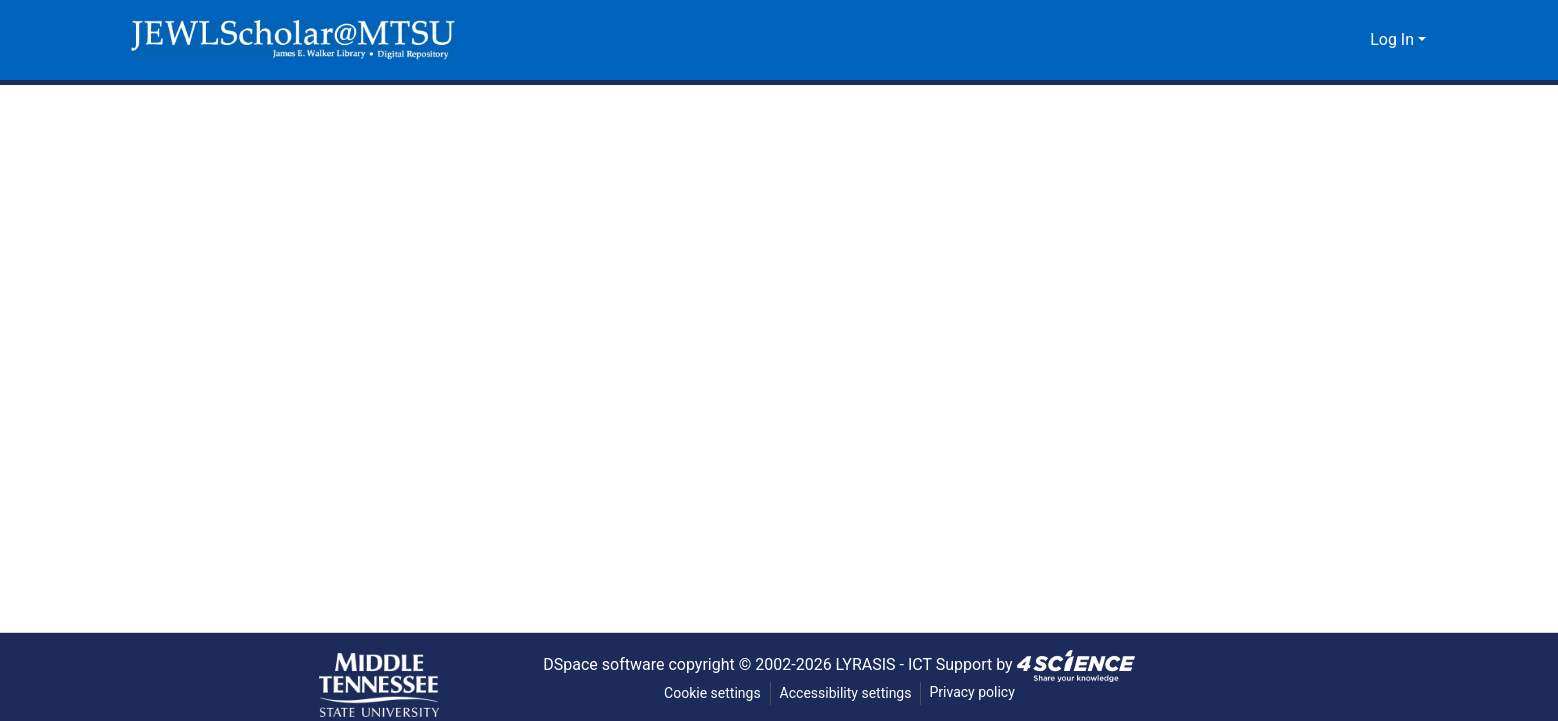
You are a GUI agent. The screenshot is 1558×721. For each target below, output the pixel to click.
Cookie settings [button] (711, 693)
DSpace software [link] (596, 664)
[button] (293, 40)
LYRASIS (869, 664)
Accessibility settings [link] (846, 693)
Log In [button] (1394, 40)
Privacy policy (974, 692)
